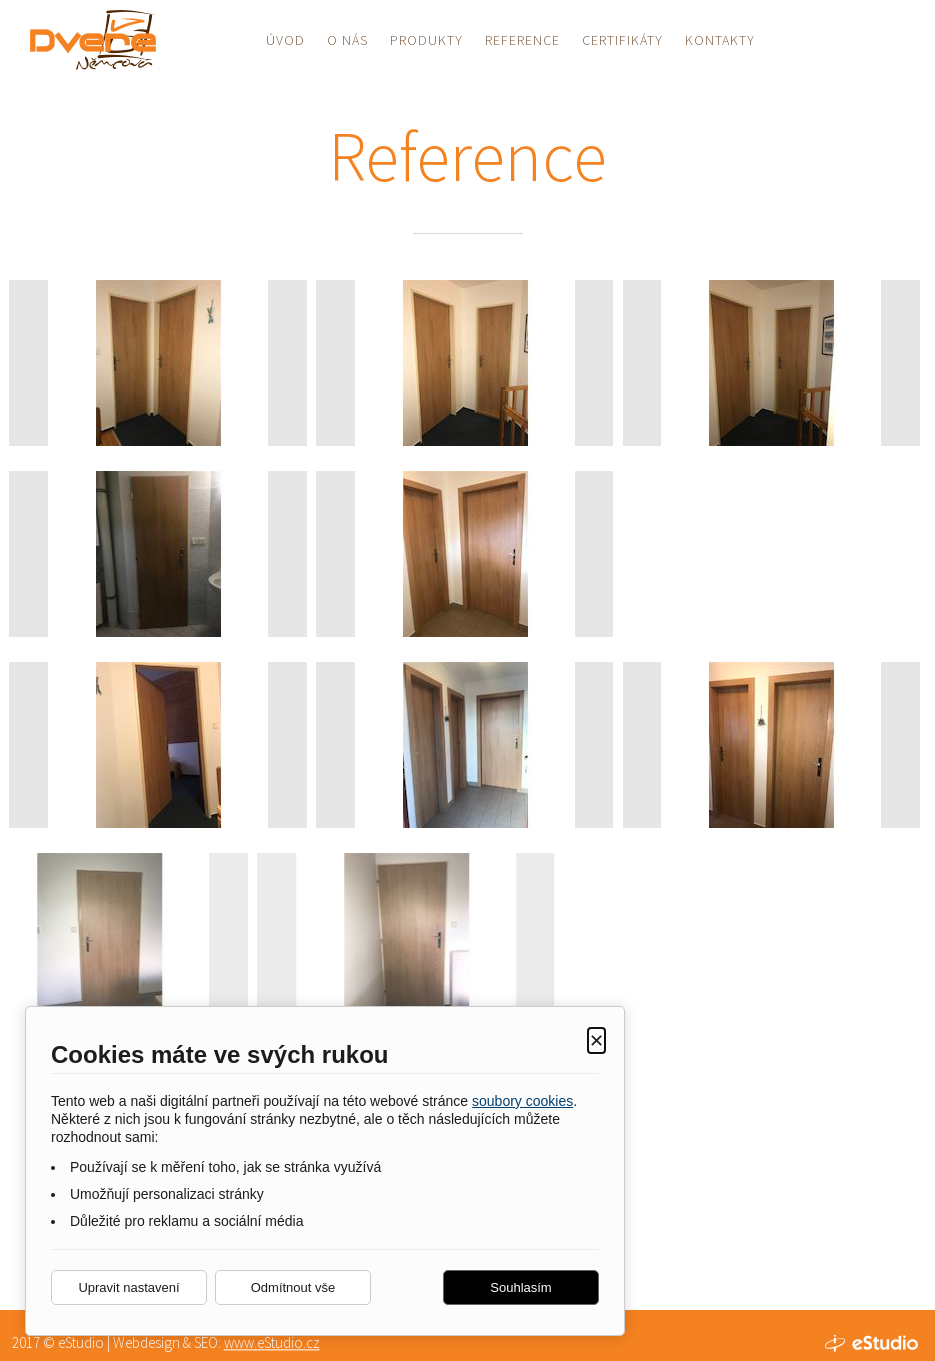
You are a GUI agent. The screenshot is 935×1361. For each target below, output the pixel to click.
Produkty (426, 40)
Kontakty (720, 40)
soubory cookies (522, 1101)
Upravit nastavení (128, 1287)
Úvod (285, 40)
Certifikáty (622, 40)
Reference (522, 40)
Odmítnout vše (293, 1287)
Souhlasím (520, 1287)
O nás (347, 40)
